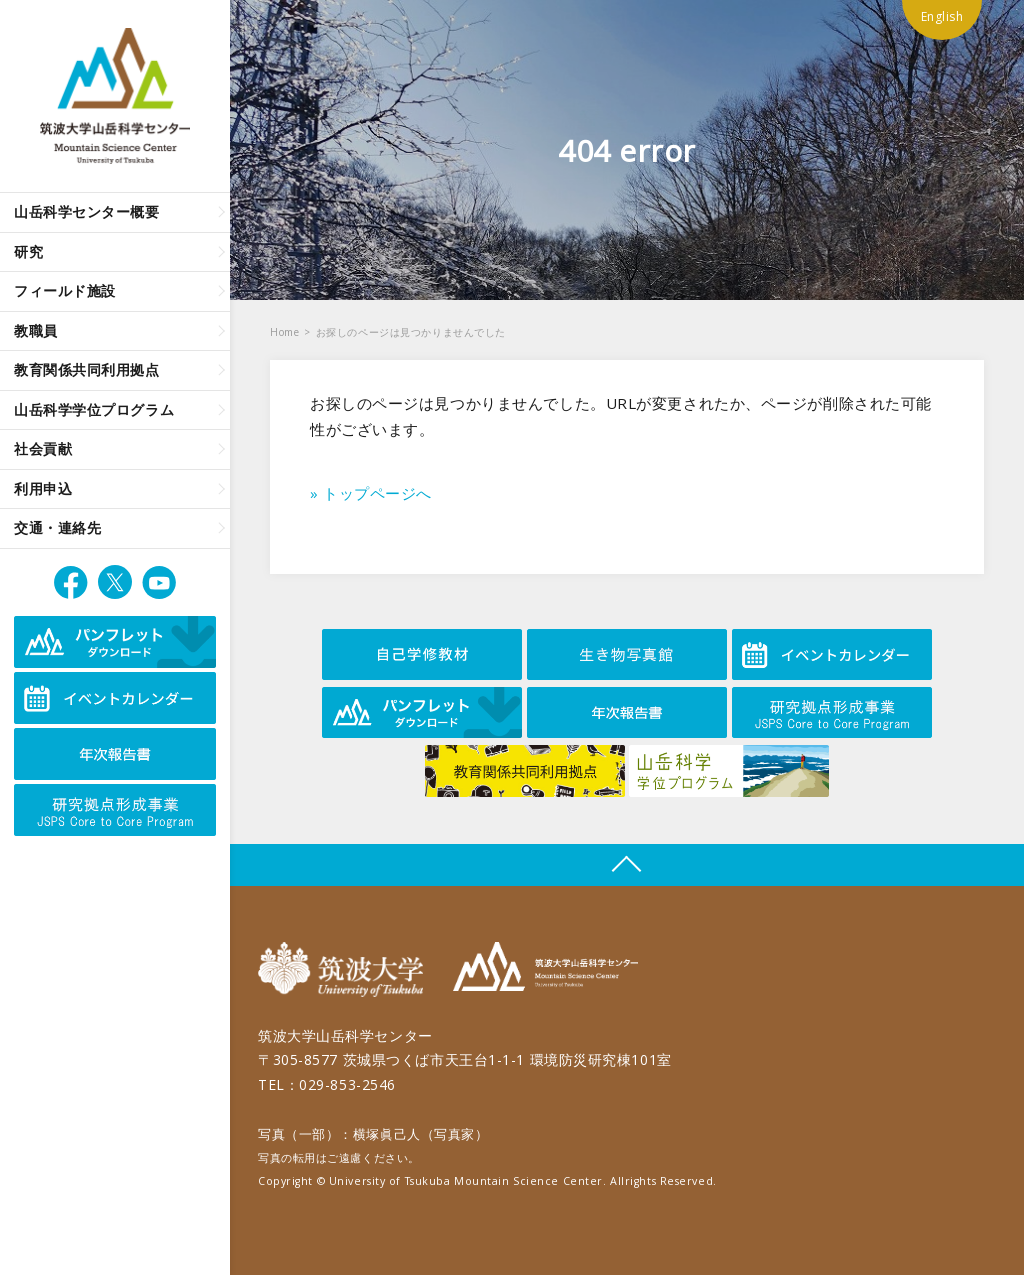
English (942, 16)
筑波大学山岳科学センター (545, 969)
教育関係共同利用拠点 (87, 369)
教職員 (36, 330)
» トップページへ (371, 493)
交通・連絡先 (57, 527)
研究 (28, 251)
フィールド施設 (65, 290)
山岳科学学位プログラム (94, 409)
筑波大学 (345, 969)
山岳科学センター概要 (87, 211)
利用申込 (43, 488)
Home (284, 332)
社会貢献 (43, 448)
